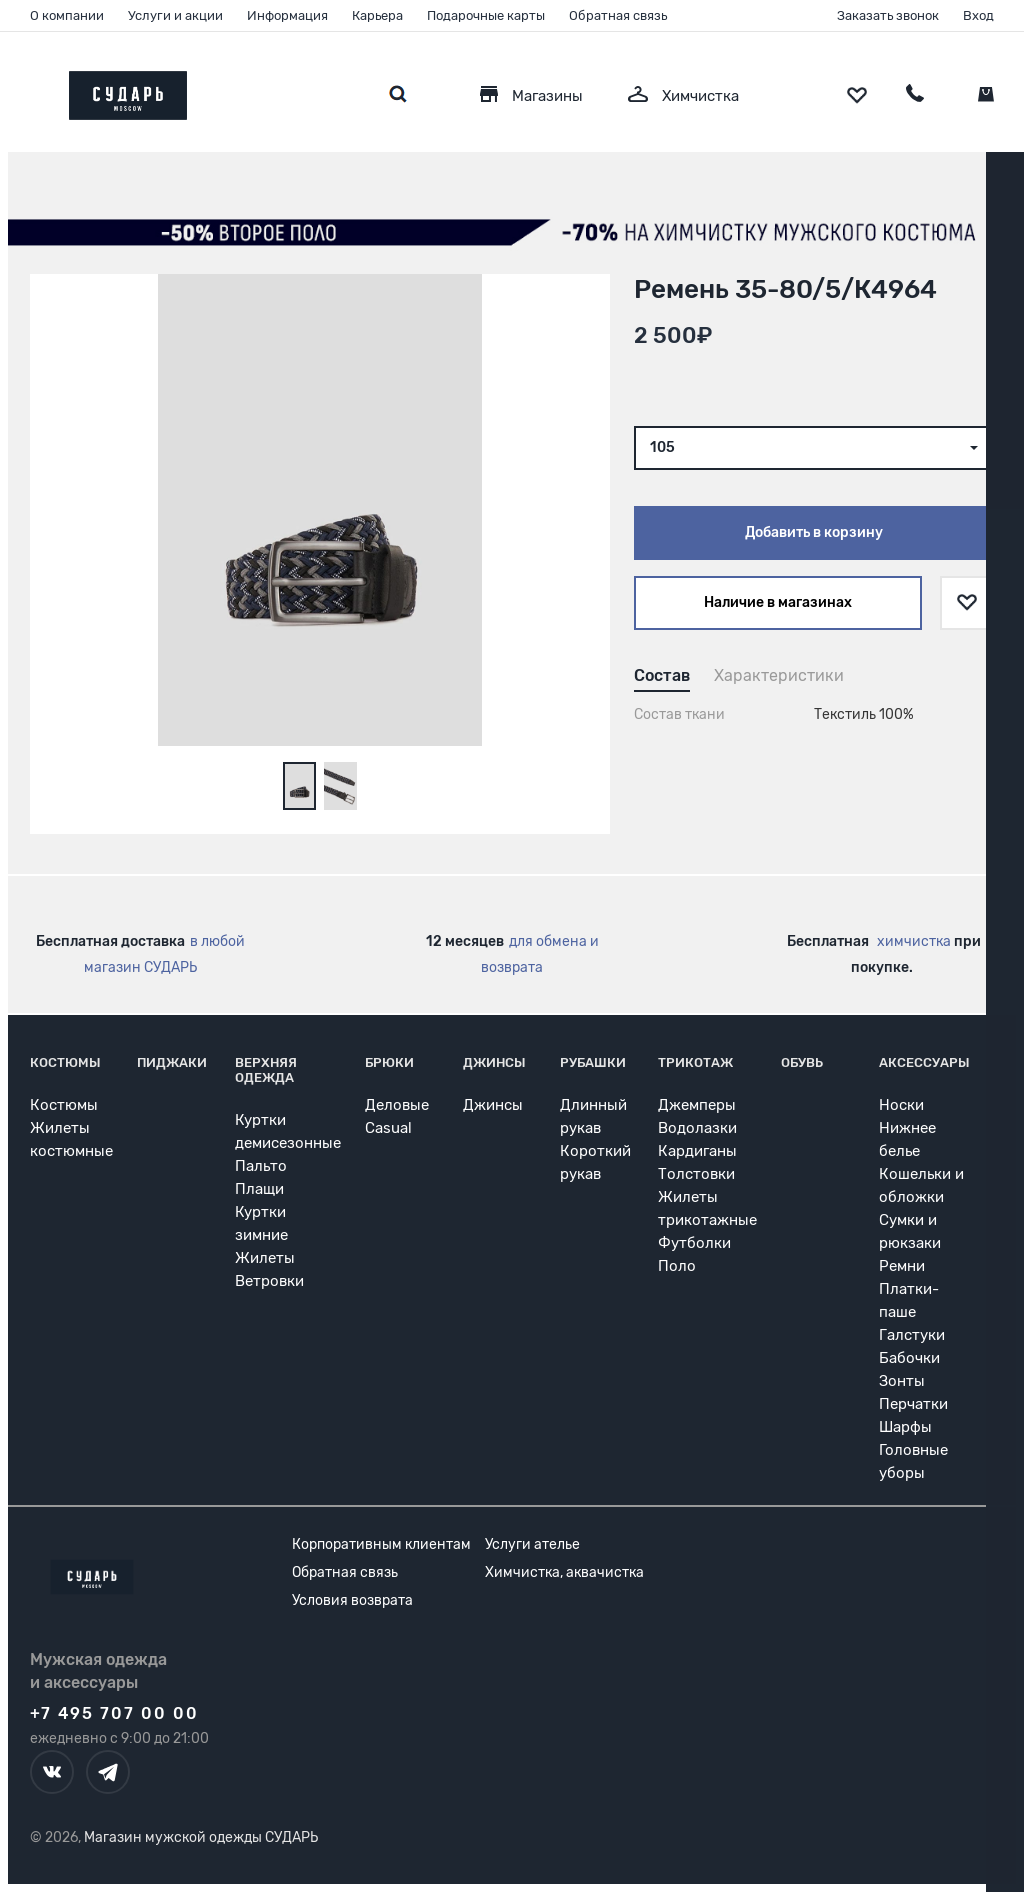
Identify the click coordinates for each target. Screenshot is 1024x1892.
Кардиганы (697, 1151)
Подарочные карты (486, 15)
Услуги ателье (532, 1544)
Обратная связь (618, 15)
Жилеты (265, 1258)
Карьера (377, 15)
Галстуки (912, 1335)
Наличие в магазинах (778, 602)
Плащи (259, 1189)
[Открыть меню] (30, 90)
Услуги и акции (175, 15)
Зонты (902, 1381)
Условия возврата (352, 1600)
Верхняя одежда (266, 1070)
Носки (901, 1105)
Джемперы (697, 1105)
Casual (388, 1128)
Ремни (902, 1266)
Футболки (694, 1243)
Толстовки (696, 1174)
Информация (287, 15)
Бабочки (909, 1358)
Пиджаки (172, 1062)
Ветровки (269, 1281)
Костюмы (65, 1062)
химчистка (914, 941)
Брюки (389, 1062)
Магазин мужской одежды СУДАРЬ (201, 1837)
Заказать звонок (888, 15)
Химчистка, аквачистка (564, 1572)
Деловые (397, 1105)
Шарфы (905, 1427)
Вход (978, 15)
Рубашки (593, 1062)
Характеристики (779, 675)
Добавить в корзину (814, 532)
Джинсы (494, 1062)
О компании (67, 15)
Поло (677, 1266)
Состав (662, 675)
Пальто (261, 1166)
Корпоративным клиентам (381, 1544)
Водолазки (697, 1128)
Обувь (802, 1062)
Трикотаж (695, 1062)
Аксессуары (924, 1062)
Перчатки (913, 1404)
